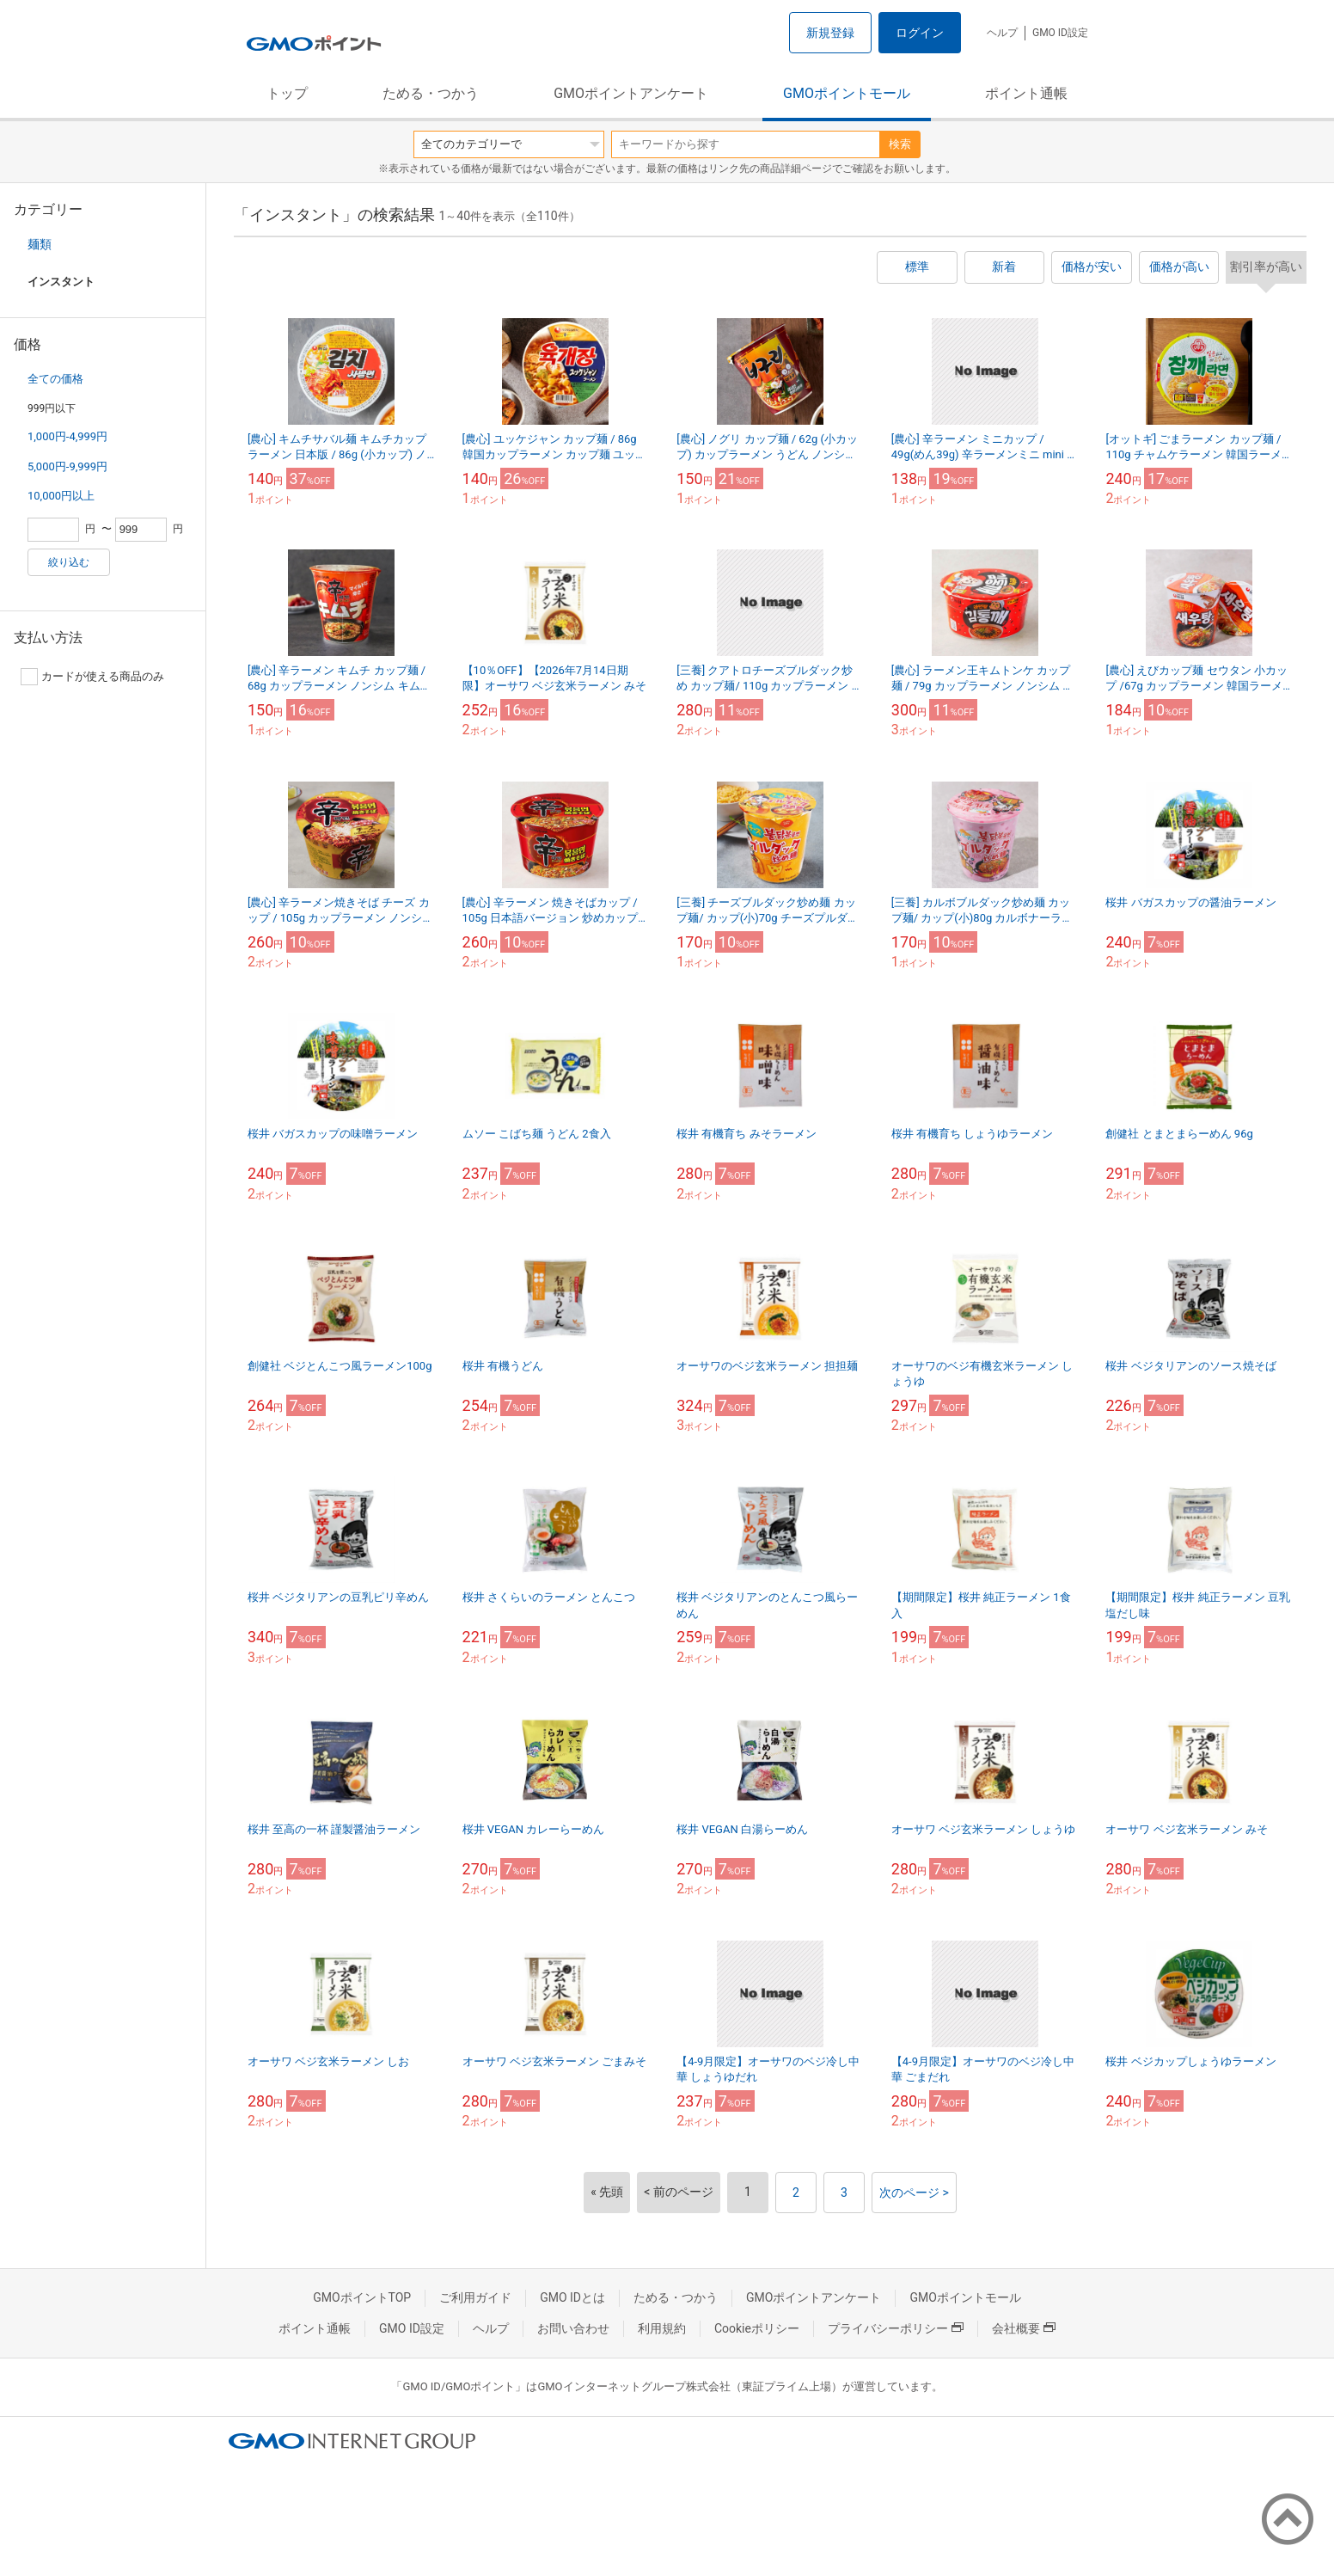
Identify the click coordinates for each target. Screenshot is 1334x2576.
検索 (900, 144)
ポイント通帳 (1026, 93)
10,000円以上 (61, 495)
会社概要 (1024, 2328)
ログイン (920, 33)
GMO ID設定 (1060, 33)
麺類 (40, 244)
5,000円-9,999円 (67, 466)
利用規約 (662, 2328)
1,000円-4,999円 (67, 436)
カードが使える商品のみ (92, 676)
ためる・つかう (430, 93)
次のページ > (914, 2192)
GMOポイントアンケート (631, 93)
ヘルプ (1002, 33)
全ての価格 (55, 378)
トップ (287, 93)
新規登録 (830, 33)
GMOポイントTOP (362, 2297)
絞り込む (68, 562)
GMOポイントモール (846, 93)
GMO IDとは (572, 2297)
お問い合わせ (573, 2328)
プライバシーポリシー (896, 2328)
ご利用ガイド (475, 2297)
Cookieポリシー (756, 2328)
